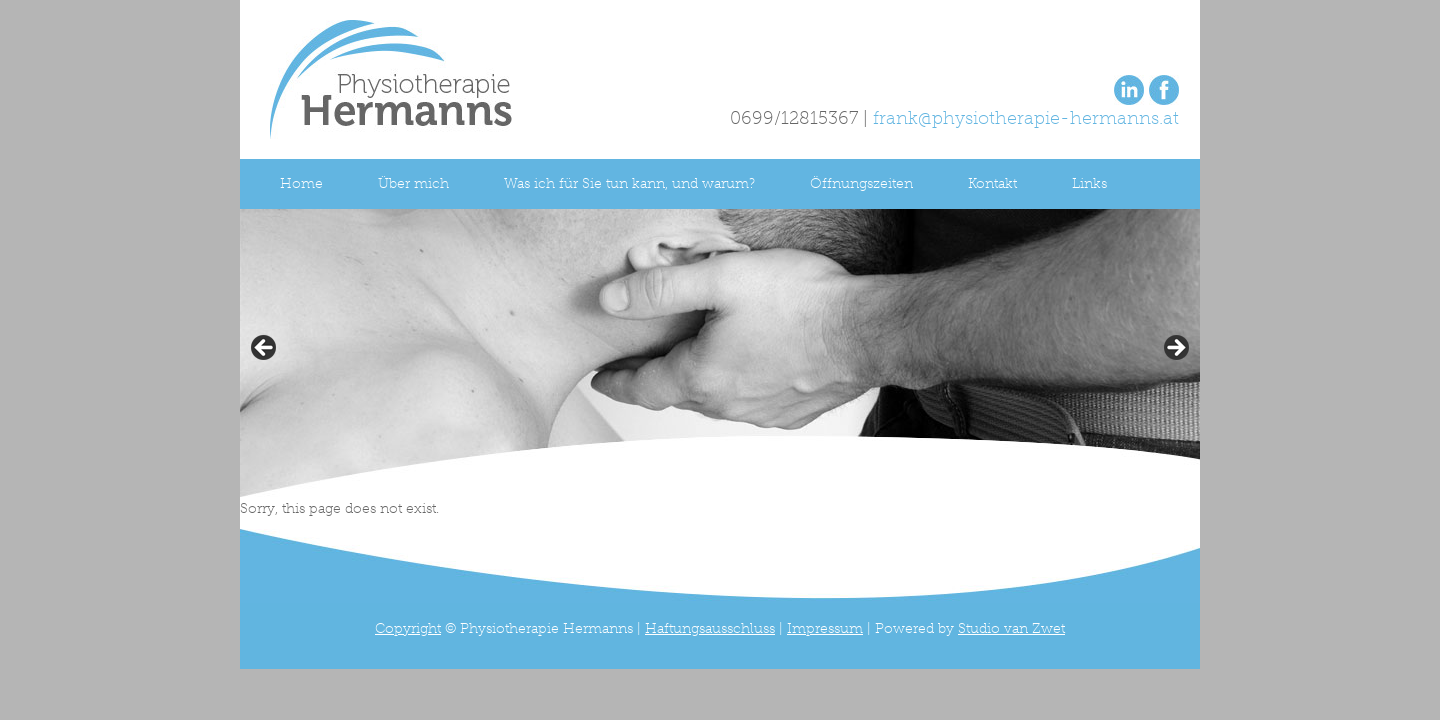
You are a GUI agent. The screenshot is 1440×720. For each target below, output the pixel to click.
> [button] (1175, 349)
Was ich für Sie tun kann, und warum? (629, 183)
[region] (720, 354)
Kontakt (992, 183)
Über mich (413, 183)
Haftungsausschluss (710, 628)
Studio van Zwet (1011, 628)
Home (301, 183)
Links (1089, 183)
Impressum (825, 628)
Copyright (408, 628)
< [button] (265, 349)
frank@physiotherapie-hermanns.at (1026, 118)
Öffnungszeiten (861, 183)
